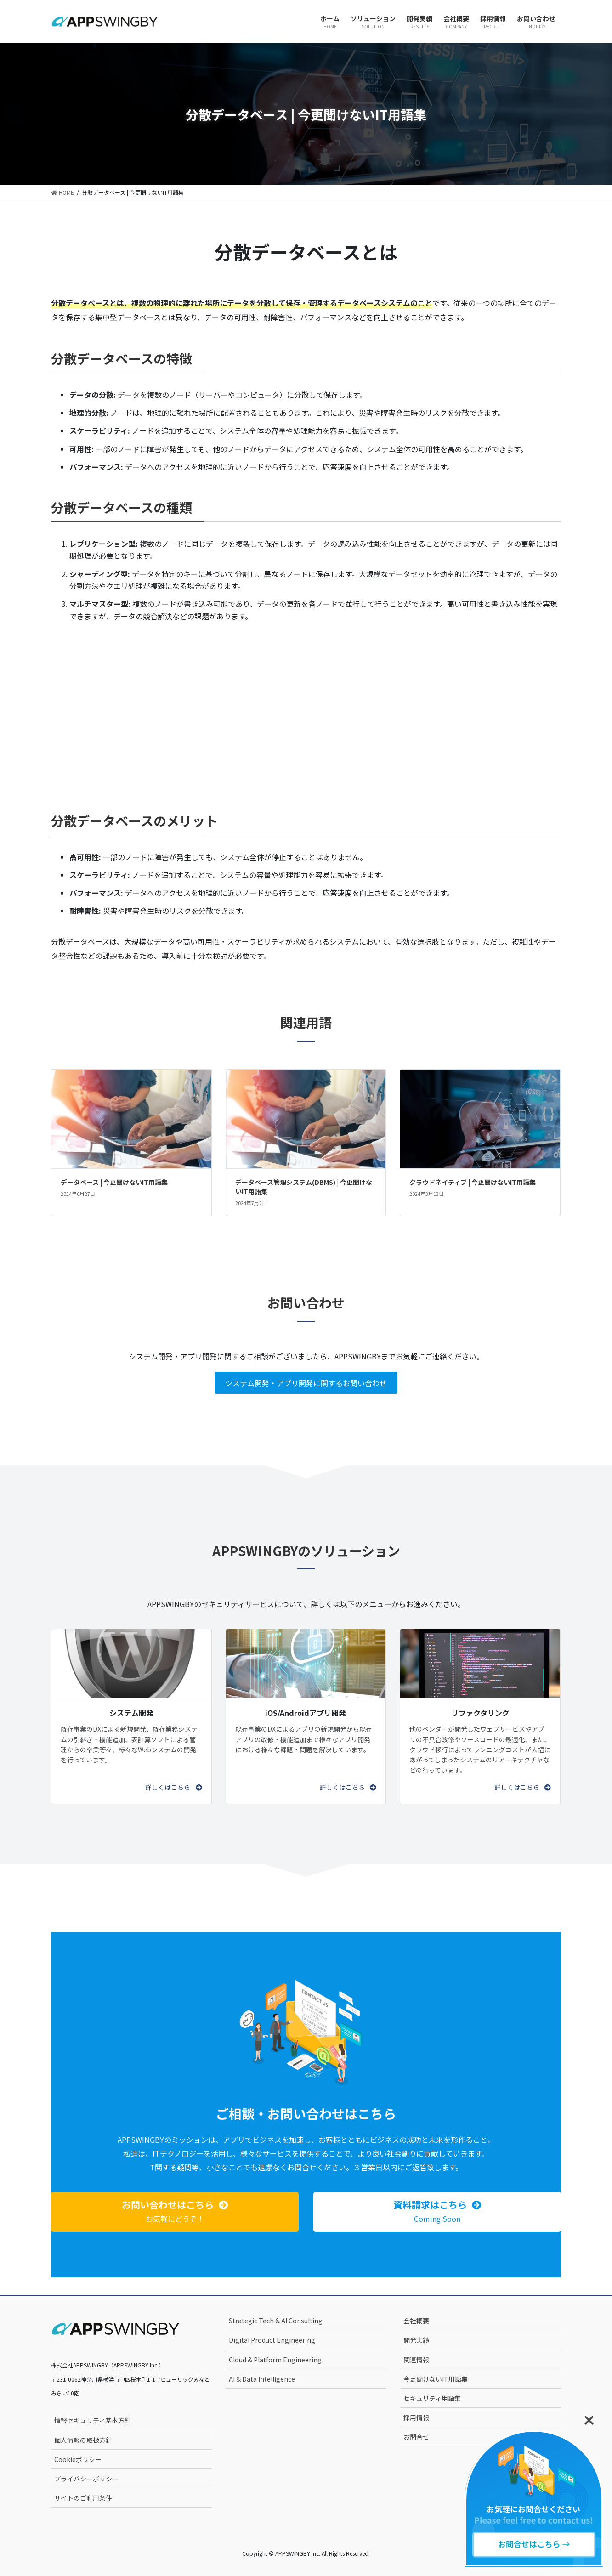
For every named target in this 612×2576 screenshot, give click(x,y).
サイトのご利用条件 (83, 2497)
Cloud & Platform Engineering (275, 2359)
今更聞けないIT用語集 (435, 2379)
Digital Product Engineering (272, 2339)
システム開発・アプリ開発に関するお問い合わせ (306, 1382)
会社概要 (416, 2320)
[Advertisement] (306, 704)
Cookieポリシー (78, 2459)
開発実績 (416, 2339)
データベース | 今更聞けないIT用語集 (114, 1182)
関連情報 (416, 2359)
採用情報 (416, 2417)
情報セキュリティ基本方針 (92, 2420)
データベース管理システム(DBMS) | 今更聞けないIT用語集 (303, 1187)
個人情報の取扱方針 (83, 2440)
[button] (173, 1787)
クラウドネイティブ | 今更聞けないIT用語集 (472, 1182)
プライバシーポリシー (86, 2478)
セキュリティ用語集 (432, 2398)
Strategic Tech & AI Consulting (276, 2320)
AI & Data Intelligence (262, 2379)
